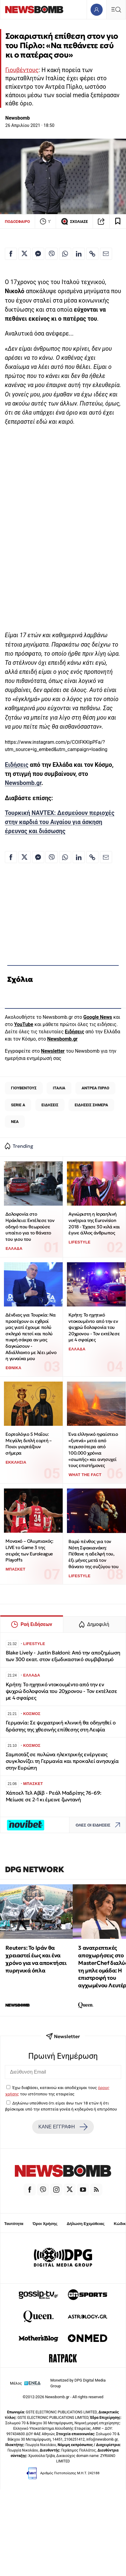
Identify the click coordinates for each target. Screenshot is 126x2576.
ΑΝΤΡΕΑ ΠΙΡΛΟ (95, 1088)
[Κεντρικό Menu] (116, 9)
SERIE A (18, 1105)
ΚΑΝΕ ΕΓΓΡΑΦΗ (63, 2127)
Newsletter (53, 1051)
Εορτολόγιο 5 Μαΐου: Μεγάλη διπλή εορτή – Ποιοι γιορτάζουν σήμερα (28, 1443)
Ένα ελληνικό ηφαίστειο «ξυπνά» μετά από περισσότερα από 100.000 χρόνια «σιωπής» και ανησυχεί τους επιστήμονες (93, 1449)
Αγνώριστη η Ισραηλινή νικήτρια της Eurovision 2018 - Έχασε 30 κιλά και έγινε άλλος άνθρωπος (94, 1223)
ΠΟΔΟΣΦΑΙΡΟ (17, 221)
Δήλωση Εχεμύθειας (85, 2223)
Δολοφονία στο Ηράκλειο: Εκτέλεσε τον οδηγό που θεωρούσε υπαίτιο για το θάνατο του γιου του (29, 1226)
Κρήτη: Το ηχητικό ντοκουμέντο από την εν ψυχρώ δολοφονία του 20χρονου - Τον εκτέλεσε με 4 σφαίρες (94, 1327)
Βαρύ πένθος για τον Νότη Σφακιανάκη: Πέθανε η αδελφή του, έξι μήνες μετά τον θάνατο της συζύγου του (93, 1553)
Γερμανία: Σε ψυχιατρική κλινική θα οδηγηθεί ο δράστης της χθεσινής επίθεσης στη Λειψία (61, 1726)
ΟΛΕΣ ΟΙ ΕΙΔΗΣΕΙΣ (99, 1825)
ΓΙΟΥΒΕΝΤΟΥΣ (24, 1088)
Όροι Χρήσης (45, 2223)
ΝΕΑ (14, 1121)
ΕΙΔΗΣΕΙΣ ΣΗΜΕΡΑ (91, 1105)
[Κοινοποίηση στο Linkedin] (79, 254)
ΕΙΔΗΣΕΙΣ (49, 1105)
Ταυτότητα (13, 2223)
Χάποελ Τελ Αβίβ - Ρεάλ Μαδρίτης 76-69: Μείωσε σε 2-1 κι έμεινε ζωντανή (53, 1796)
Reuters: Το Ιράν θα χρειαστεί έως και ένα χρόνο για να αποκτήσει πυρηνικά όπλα (35, 1959)
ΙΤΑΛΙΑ (59, 1088)
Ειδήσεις (16, 764)
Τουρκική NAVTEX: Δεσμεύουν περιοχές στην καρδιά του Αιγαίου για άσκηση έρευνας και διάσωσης (59, 822)
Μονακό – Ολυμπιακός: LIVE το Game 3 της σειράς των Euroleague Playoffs (29, 1550)
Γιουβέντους (22, 70)
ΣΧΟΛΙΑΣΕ (74, 221)
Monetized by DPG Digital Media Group (77, 2383)
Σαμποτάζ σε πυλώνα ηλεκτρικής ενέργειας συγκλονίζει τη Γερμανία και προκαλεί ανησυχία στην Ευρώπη (62, 1761)
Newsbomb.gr (23, 783)
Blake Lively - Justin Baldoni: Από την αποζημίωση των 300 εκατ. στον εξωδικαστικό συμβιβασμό (63, 1656)
